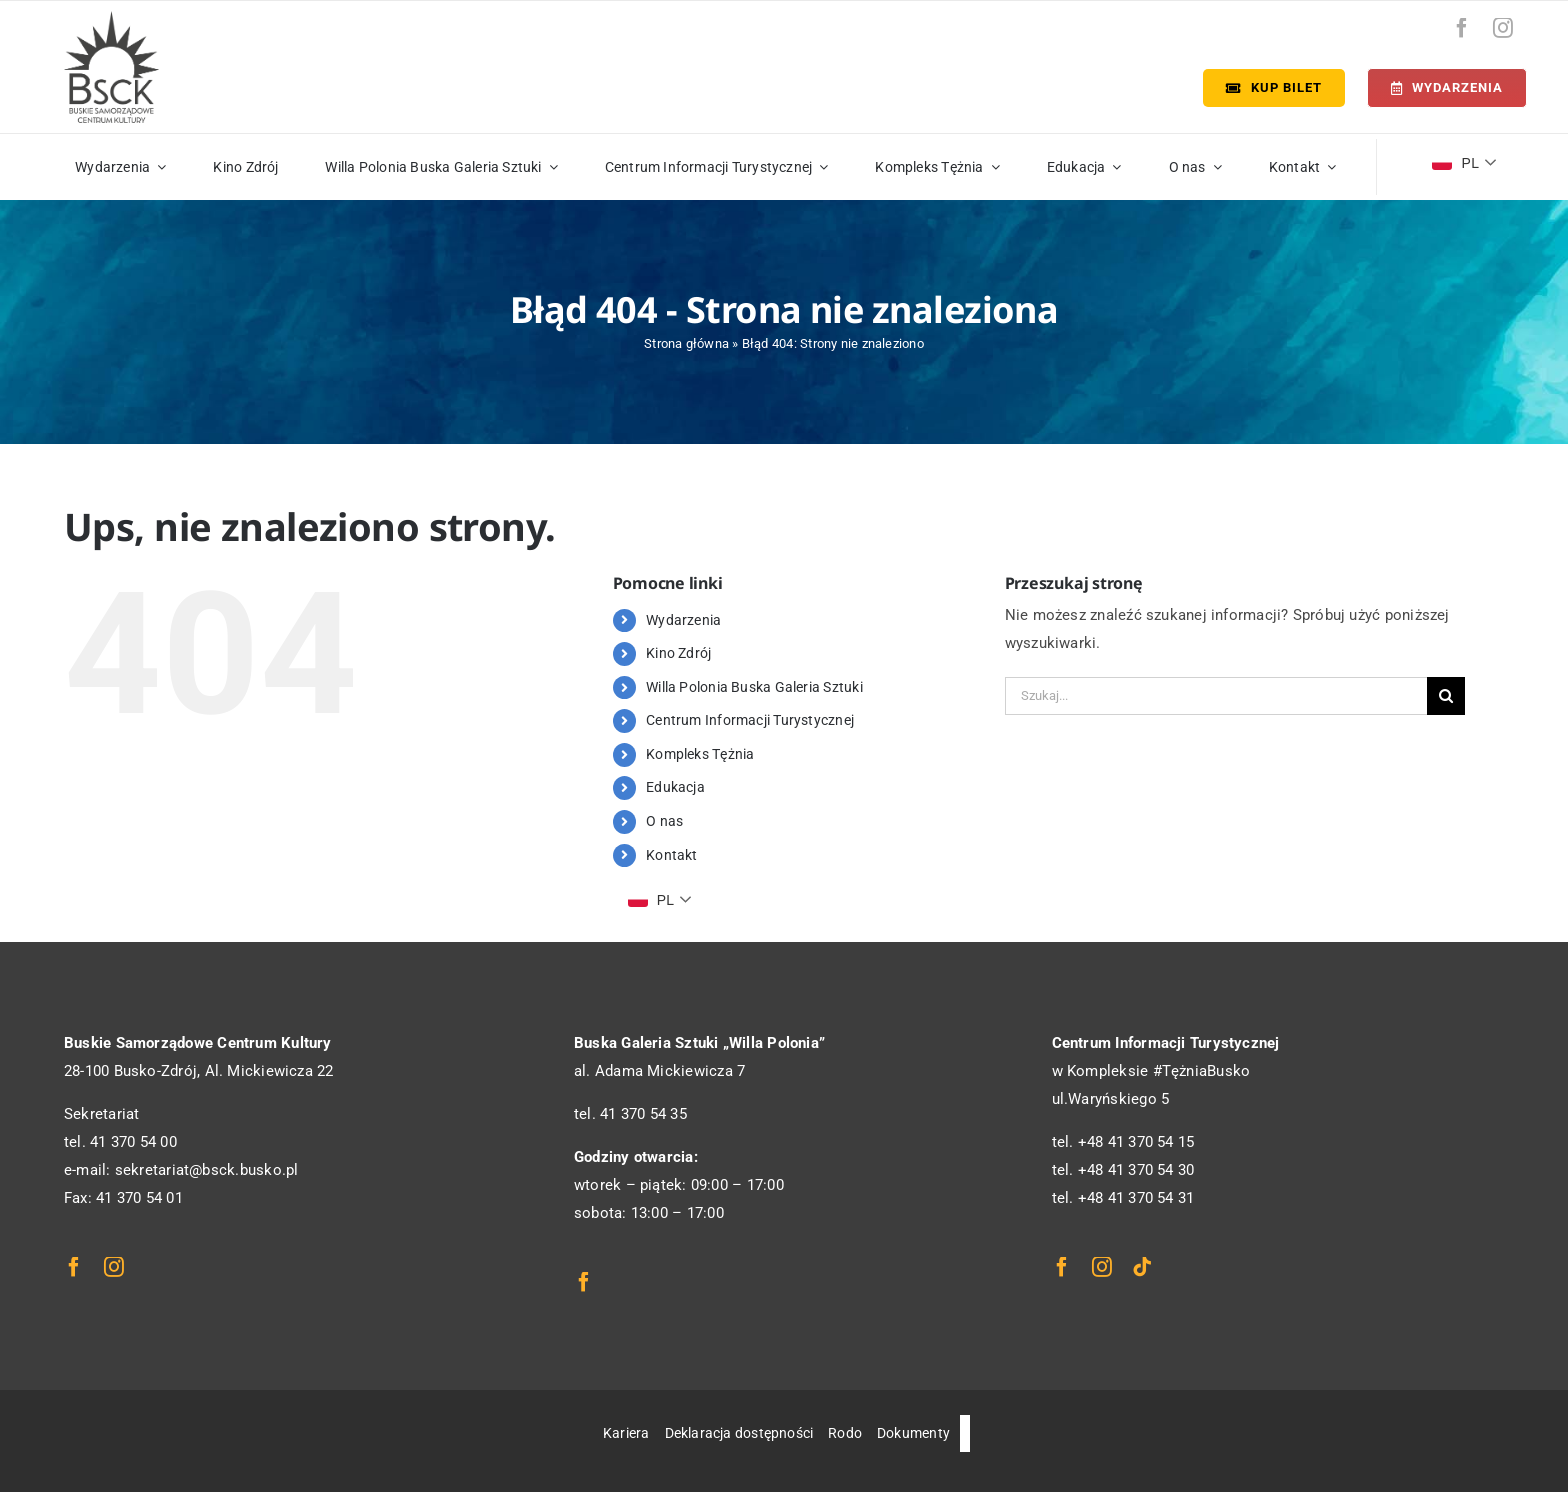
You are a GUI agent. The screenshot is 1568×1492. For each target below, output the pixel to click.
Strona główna (686, 343)
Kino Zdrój (678, 653)
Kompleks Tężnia (700, 754)
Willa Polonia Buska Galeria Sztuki (754, 687)
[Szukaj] (1446, 696)
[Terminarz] (1447, 88)
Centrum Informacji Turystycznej (750, 720)
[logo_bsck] (111, 18)
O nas (664, 821)
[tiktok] (1142, 1267)
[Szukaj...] (1216, 696)
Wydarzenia (683, 620)
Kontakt (672, 855)
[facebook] (1462, 28)
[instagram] (1503, 28)
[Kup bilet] (1274, 88)
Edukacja (675, 787)
